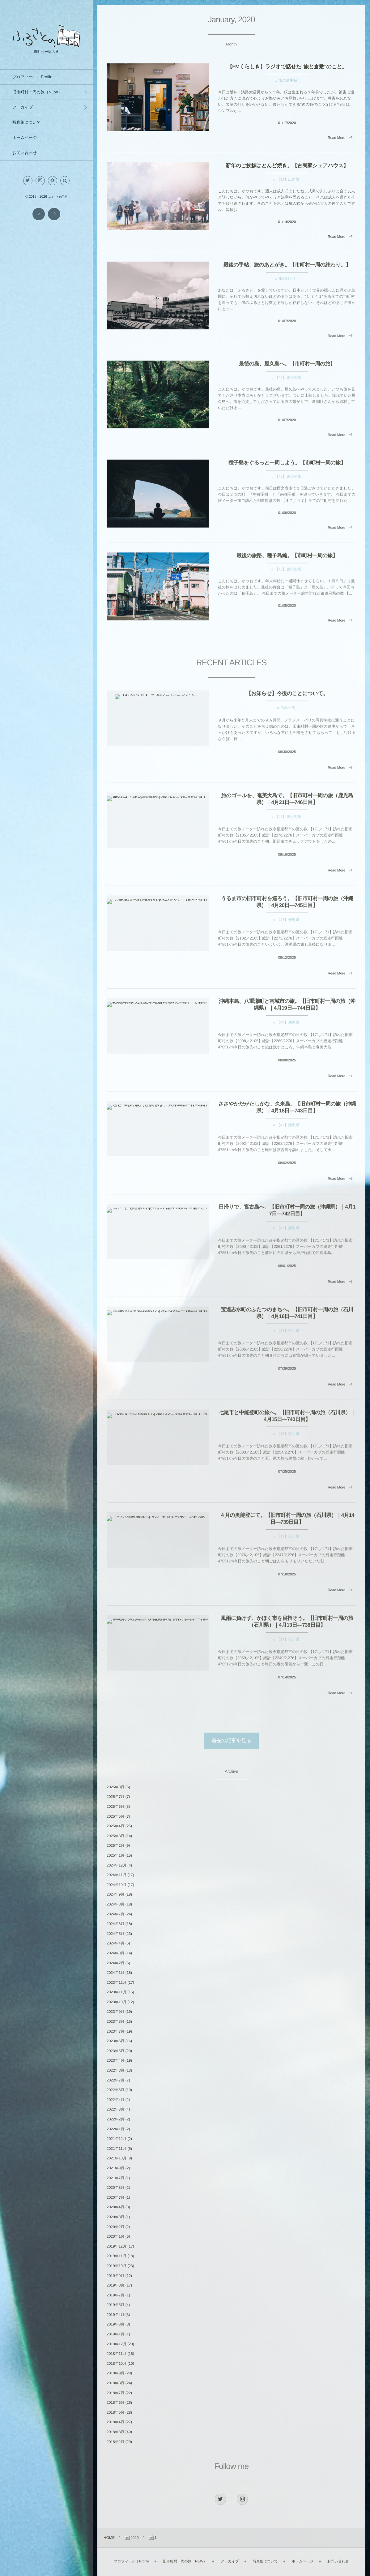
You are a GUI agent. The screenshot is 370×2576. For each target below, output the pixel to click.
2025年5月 (115, 1816)
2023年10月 (116, 2002)
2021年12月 (116, 2139)
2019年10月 (116, 2266)
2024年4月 (115, 1943)
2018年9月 (115, 2373)
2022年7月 (115, 2080)
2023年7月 (115, 2031)
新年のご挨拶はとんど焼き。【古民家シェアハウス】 (287, 166)
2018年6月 (115, 2402)
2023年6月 (115, 2041)
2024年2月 (115, 1963)
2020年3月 (115, 2217)
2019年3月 (115, 2324)
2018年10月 (116, 2363)
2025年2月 (115, 1845)
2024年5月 (115, 1933)
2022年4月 (115, 2100)
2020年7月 (115, 2197)
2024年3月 (115, 1953)
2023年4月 (115, 2060)
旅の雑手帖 (288, 80)
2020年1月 (115, 2236)
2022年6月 (115, 2090)
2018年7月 (115, 2393)
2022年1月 (115, 2129)
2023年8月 (115, 2021)
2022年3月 (115, 2109)
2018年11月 (116, 2353)
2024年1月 (115, 1972)
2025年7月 (115, 1796)
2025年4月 (115, 1826)
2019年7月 (115, 2295)
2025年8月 (115, 1787)
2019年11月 (116, 2256)
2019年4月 (115, 2314)
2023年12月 (116, 1982)
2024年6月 (115, 1924)
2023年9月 (115, 2011)
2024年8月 (115, 1904)
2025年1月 (115, 1855)
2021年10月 (116, 2158)
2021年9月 (115, 2168)
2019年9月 (115, 2276)
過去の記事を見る (231, 1740)
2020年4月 (115, 2207)
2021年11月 (116, 2148)
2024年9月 (115, 1894)
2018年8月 (115, 2383)
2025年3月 (115, 1836)
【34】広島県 (288, 179)
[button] (65, 180)
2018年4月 (115, 2422)
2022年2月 (115, 2119)
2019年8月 (115, 2285)
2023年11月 (116, 1992)
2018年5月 (115, 2412)
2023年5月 (115, 2051)
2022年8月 (115, 2070)
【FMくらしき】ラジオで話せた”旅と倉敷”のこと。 (287, 67)
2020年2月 (115, 2227)
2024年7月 (115, 1914)
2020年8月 (115, 2187)
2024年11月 (116, 1875)
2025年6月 (115, 1806)
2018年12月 (116, 2344)
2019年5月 (115, 2305)
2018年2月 (115, 2442)
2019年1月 (115, 2334)
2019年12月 (116, 2246)
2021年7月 (115, 2178)
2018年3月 (115, 2432)
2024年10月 (116, 1885)
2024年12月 (116, 1865)
